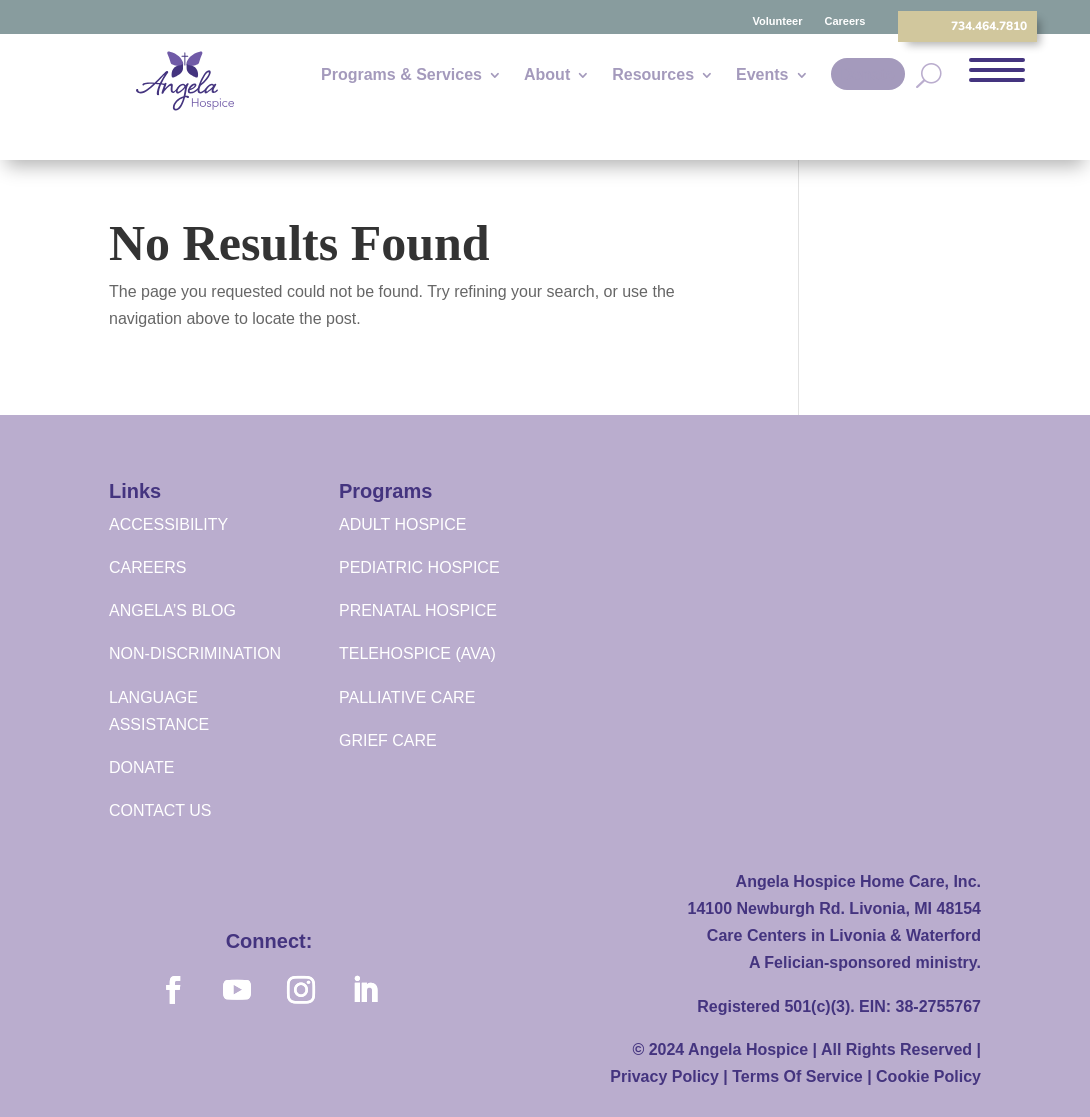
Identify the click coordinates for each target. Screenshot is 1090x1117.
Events (762, 75)
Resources (653, 75)
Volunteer (778, 21)
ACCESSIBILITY (168, 524)
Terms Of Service (797, 1076)
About (547, 75)
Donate (868, 74)
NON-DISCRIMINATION (195, 653)
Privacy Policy (664, 1076)
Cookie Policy (928, 1076)
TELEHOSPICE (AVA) (417, 653)
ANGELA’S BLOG (172, 610)
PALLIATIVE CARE (407, 697)
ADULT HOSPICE (402, 524)
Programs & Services (401, 75)
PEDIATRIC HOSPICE (419, 567)
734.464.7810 (989, 26)
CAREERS (147, 567)
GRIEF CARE (388, 740)
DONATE (141, 767)
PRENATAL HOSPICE (418, 610)
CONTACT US (160, 810)
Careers (844, 21)
